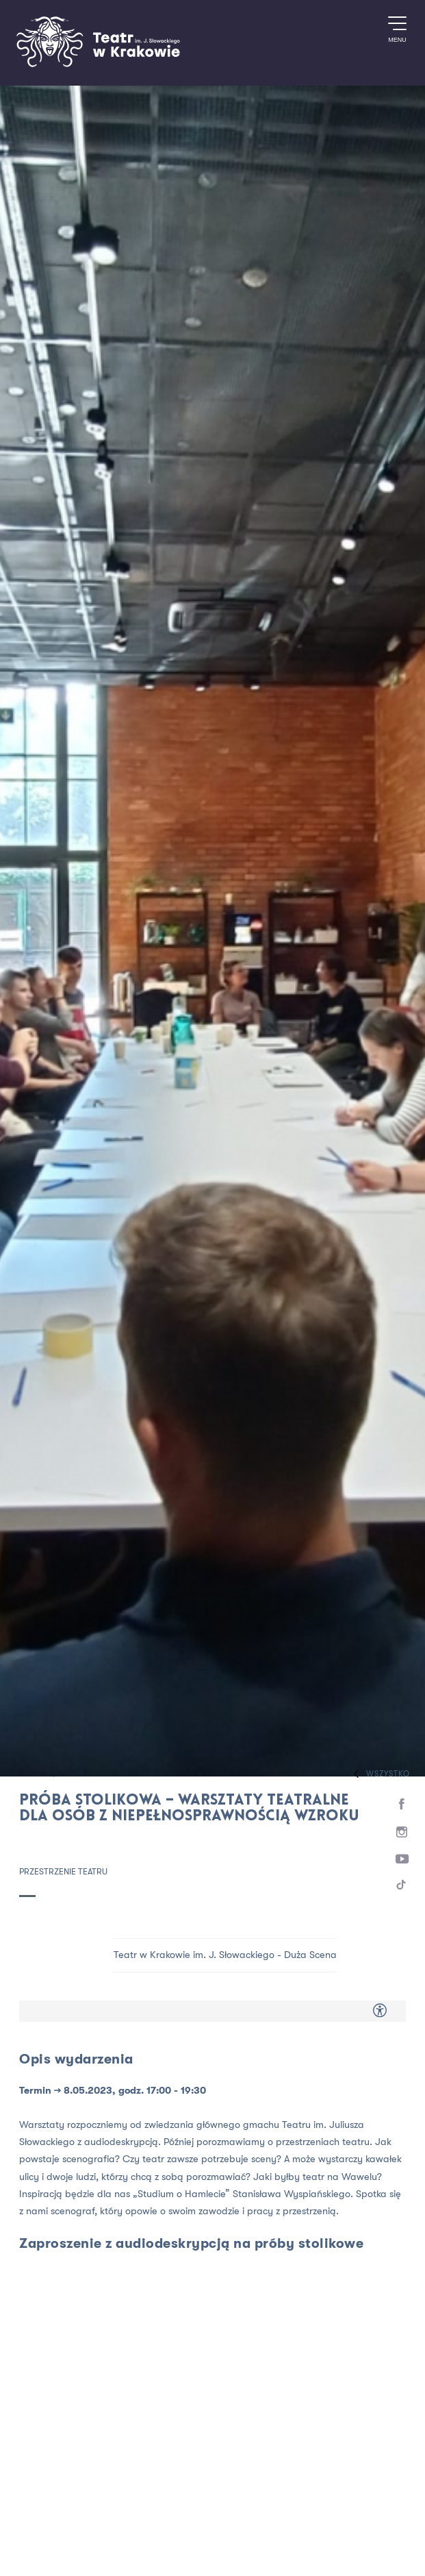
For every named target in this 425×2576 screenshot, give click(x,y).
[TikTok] (402, 1887)
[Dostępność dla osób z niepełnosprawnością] (380, 2011)
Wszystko (378, 1774)
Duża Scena (310, 1955)
